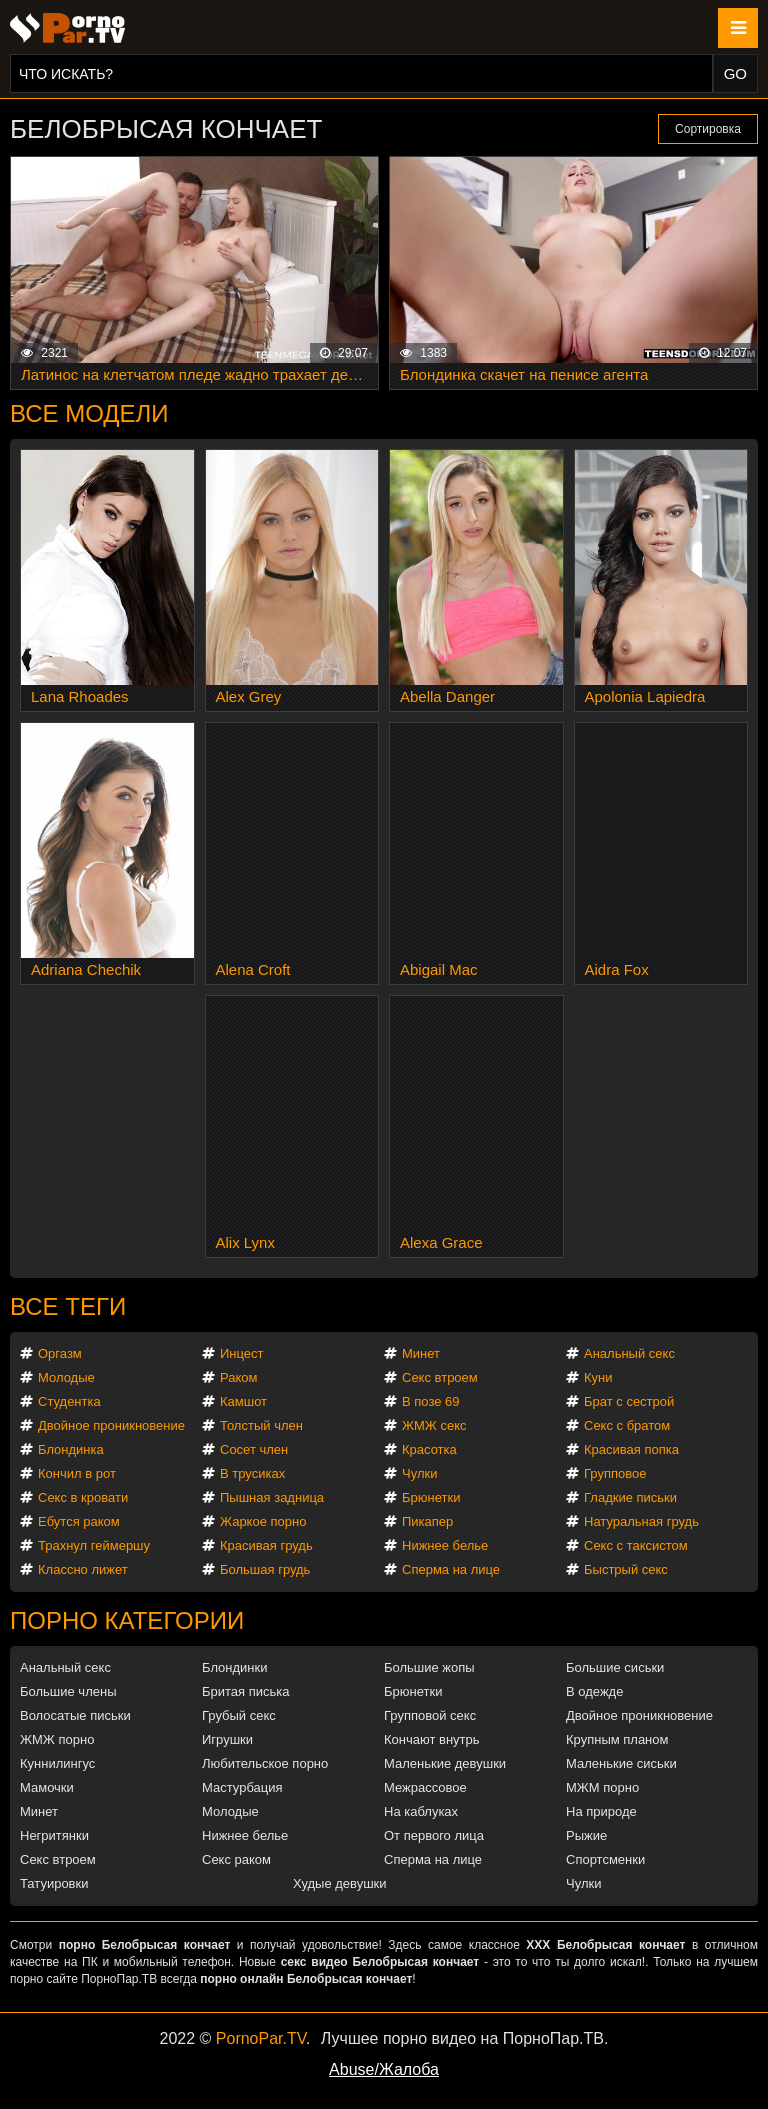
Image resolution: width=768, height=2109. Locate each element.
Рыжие (586, 1835)
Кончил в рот (77, 1473)
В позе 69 (431, 1401)
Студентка (69, 1401)
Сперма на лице (451, 1569)
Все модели (89, 413)
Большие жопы (429, 1667)
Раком (238, 1377)
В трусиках (252, 1473)
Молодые (66, 1377)
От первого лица (434, 1835)
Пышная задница (272, 1497)
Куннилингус (57, 1763)
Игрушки (227, 1739)
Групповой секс (430, 1715)
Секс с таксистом (636, 1545)
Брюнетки (431, 1497)
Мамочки (47, 1787)
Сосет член (254, 1449)
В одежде (594, 1691)
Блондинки (235, 1667)
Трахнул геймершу (94, 1545)
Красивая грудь (266, 1545)
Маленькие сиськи (621, 1763)
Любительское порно (265, 1763)
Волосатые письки (75, 1715)
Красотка (429, 1449)
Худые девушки (340, 1883)
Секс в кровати (83, 1497)
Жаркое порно (263, 1521)
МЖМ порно (602, 1787)
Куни (598, 1377)
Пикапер (427, 1521)
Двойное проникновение (111, 1425)
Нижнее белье (445, 1545)
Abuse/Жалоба (384, 2069)
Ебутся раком (79, 1521)
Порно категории (127, 1620)
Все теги (68, 1306)
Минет (421, 1353)
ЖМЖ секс (434, 1425)
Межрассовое (425, 1787)
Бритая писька (246, 1691)
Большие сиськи (615, 1667)
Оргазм (60, 1353)
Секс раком (236, 1859)
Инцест (242, 1353)
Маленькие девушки (445, 1763)
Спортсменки (605, 1859)
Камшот (243, 1401)
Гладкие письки (630, 1497)
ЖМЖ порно (57, 1739)
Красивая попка (631, 1449)
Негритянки (54, 1835)
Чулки (419, 1473)
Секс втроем (440, 1377)
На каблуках (421, 1811)
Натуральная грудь (641, 1521)
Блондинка (71, 1449)
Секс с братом (627, 1425)
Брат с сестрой (629, 1401)
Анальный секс (629, 1353)
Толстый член (261, 1425)
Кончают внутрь (432, 1739)
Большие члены (68, 1691)
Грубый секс (239, 1715)
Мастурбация (242, 1787)
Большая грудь (265, 1569)
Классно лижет (83, 1569)
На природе (601, 1811)
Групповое (615, 1473)
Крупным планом (617, 1739)
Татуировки (54, 1883)
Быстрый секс (626, 1569)
